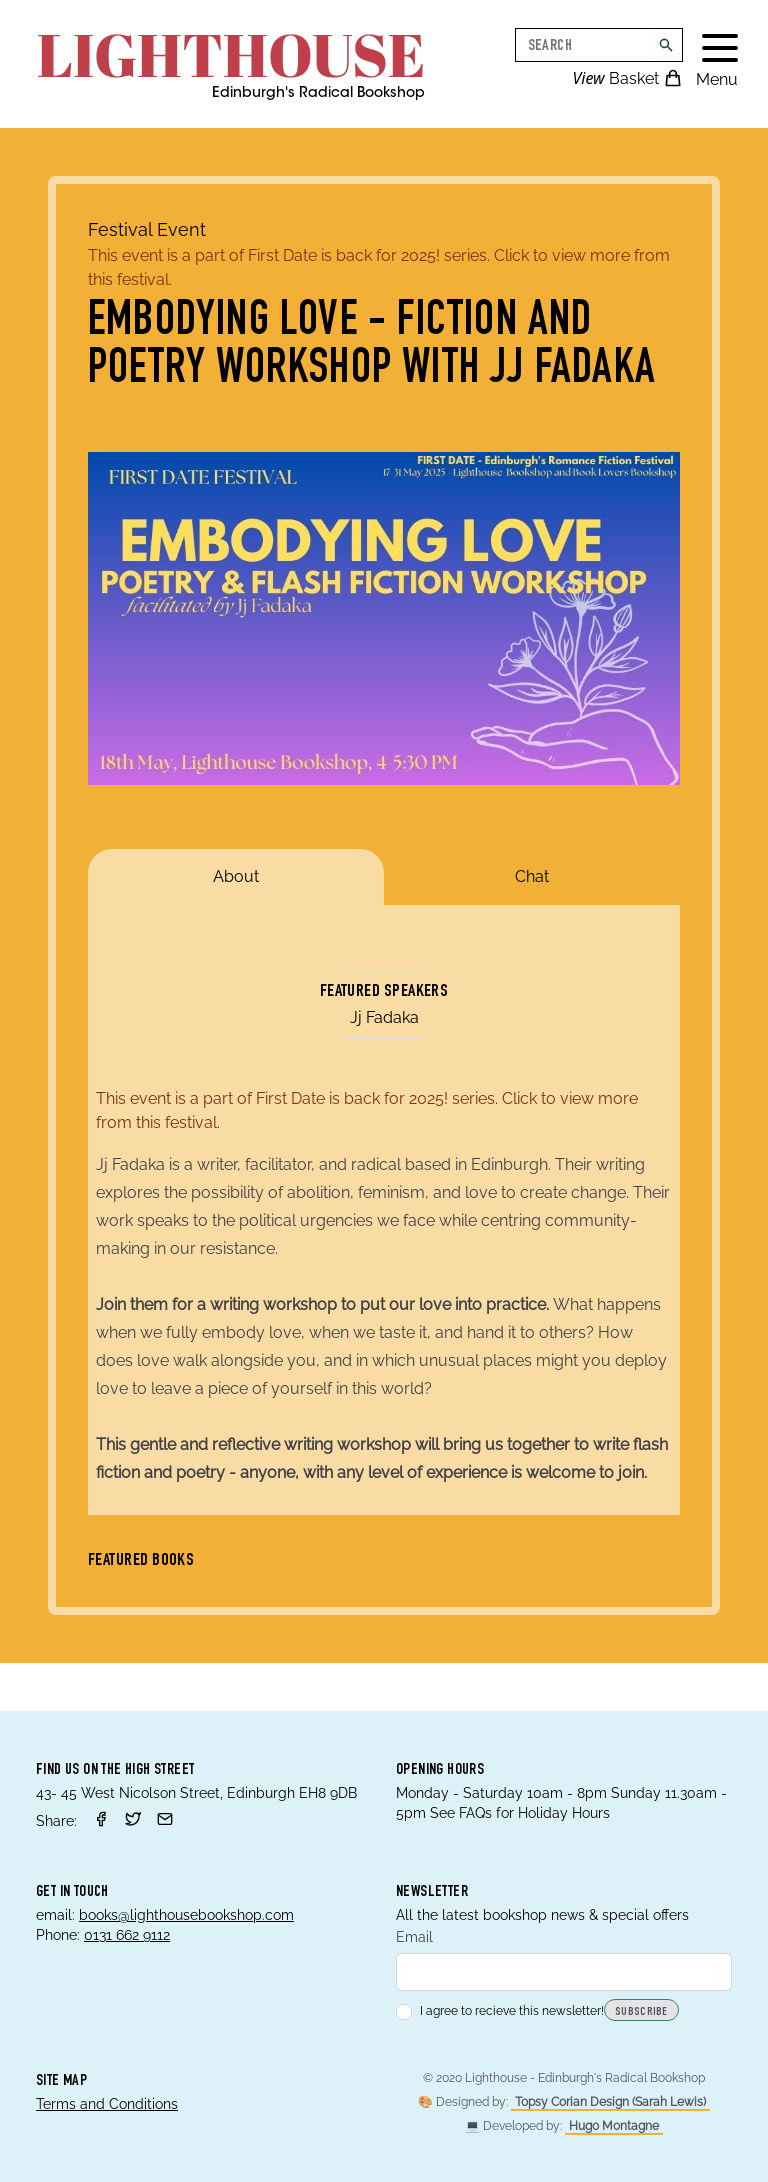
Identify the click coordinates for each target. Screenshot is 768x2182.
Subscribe (641, 2012)
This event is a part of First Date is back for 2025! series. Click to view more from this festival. (379, 267)
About (236, 876)
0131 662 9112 (127, 1935)
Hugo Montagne (614, 2126)
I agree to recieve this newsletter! (500, 2011)
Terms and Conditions (107, 2104)
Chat (532, 876)
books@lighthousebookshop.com (186, 1915)
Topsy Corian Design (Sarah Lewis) (610, 2102)
